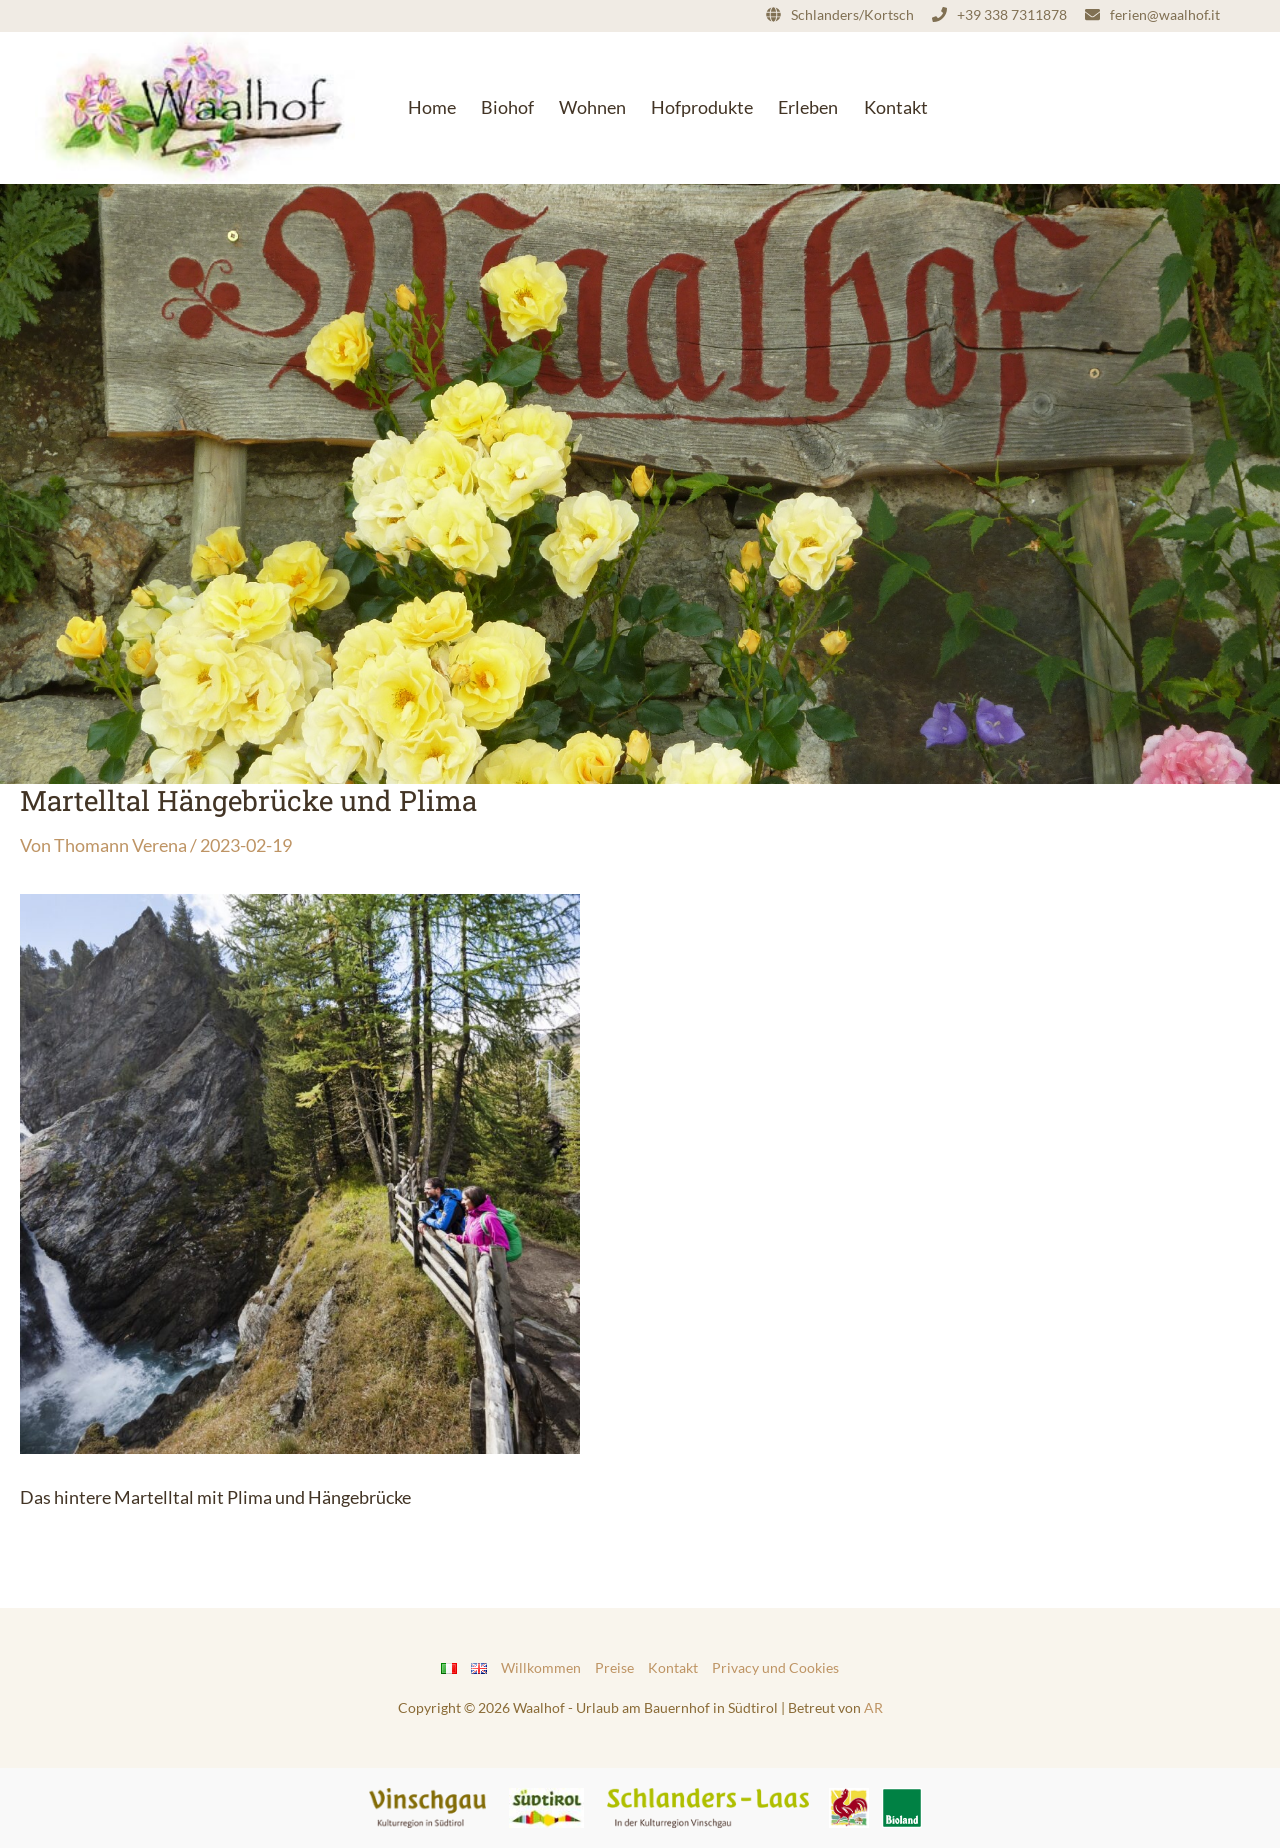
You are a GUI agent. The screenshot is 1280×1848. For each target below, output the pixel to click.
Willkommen (541, 1667)
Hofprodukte (702, 107)
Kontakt (896, 107)
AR (873, 1707)
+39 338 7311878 (1012, 14)
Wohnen (592, 107)
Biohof (507, 107)
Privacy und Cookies (775, 1667)
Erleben (808, 107)
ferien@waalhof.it (1165, 14)
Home (432, 107)
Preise (614, 1667)
